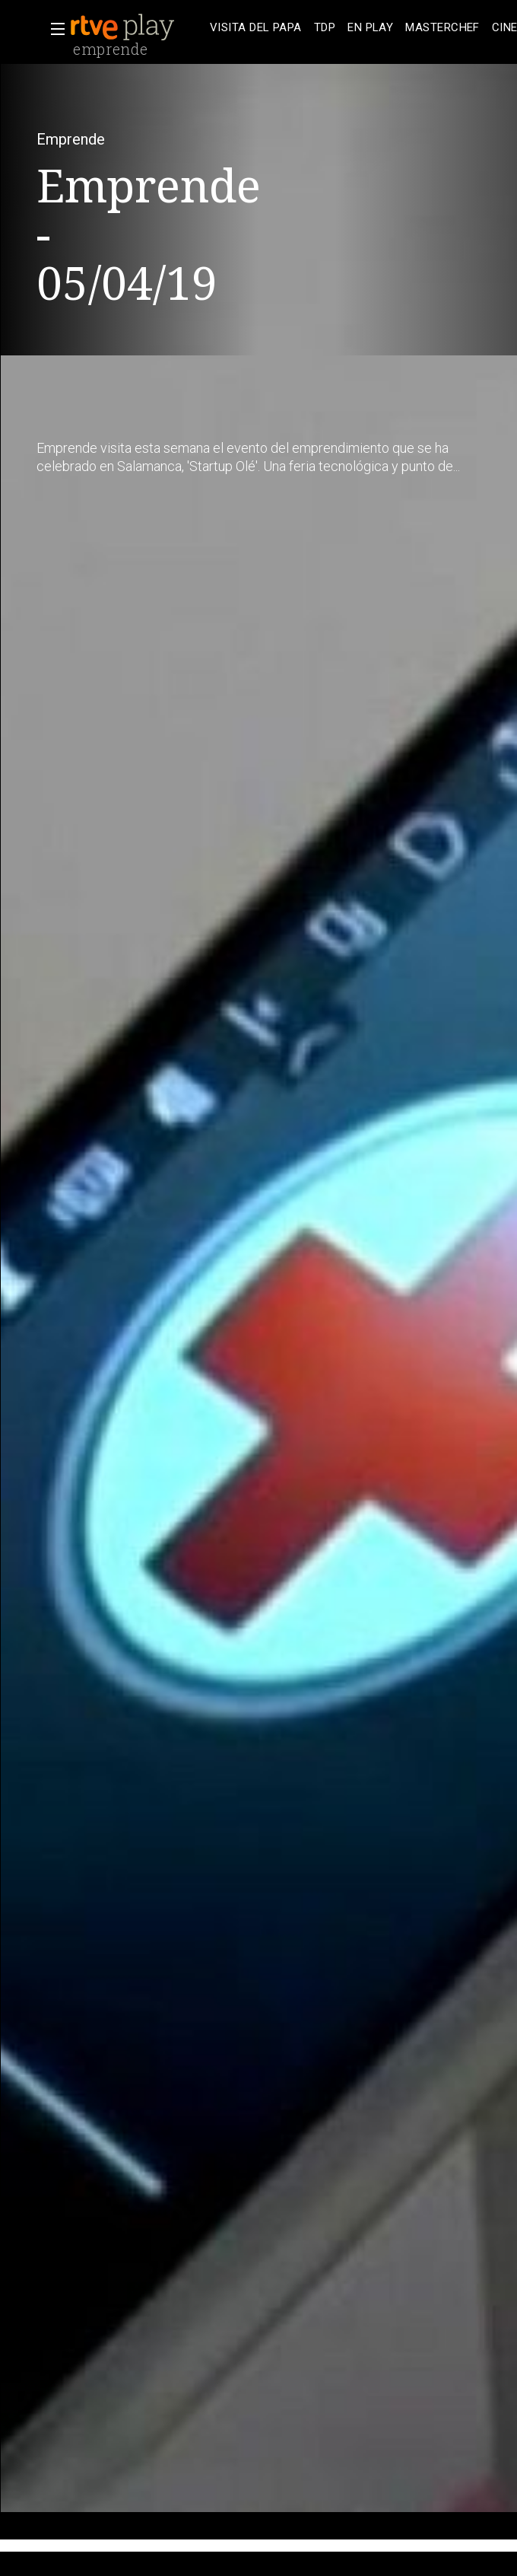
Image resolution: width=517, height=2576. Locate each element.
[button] (53, 29)
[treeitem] (256, 28)
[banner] (137, 27)
